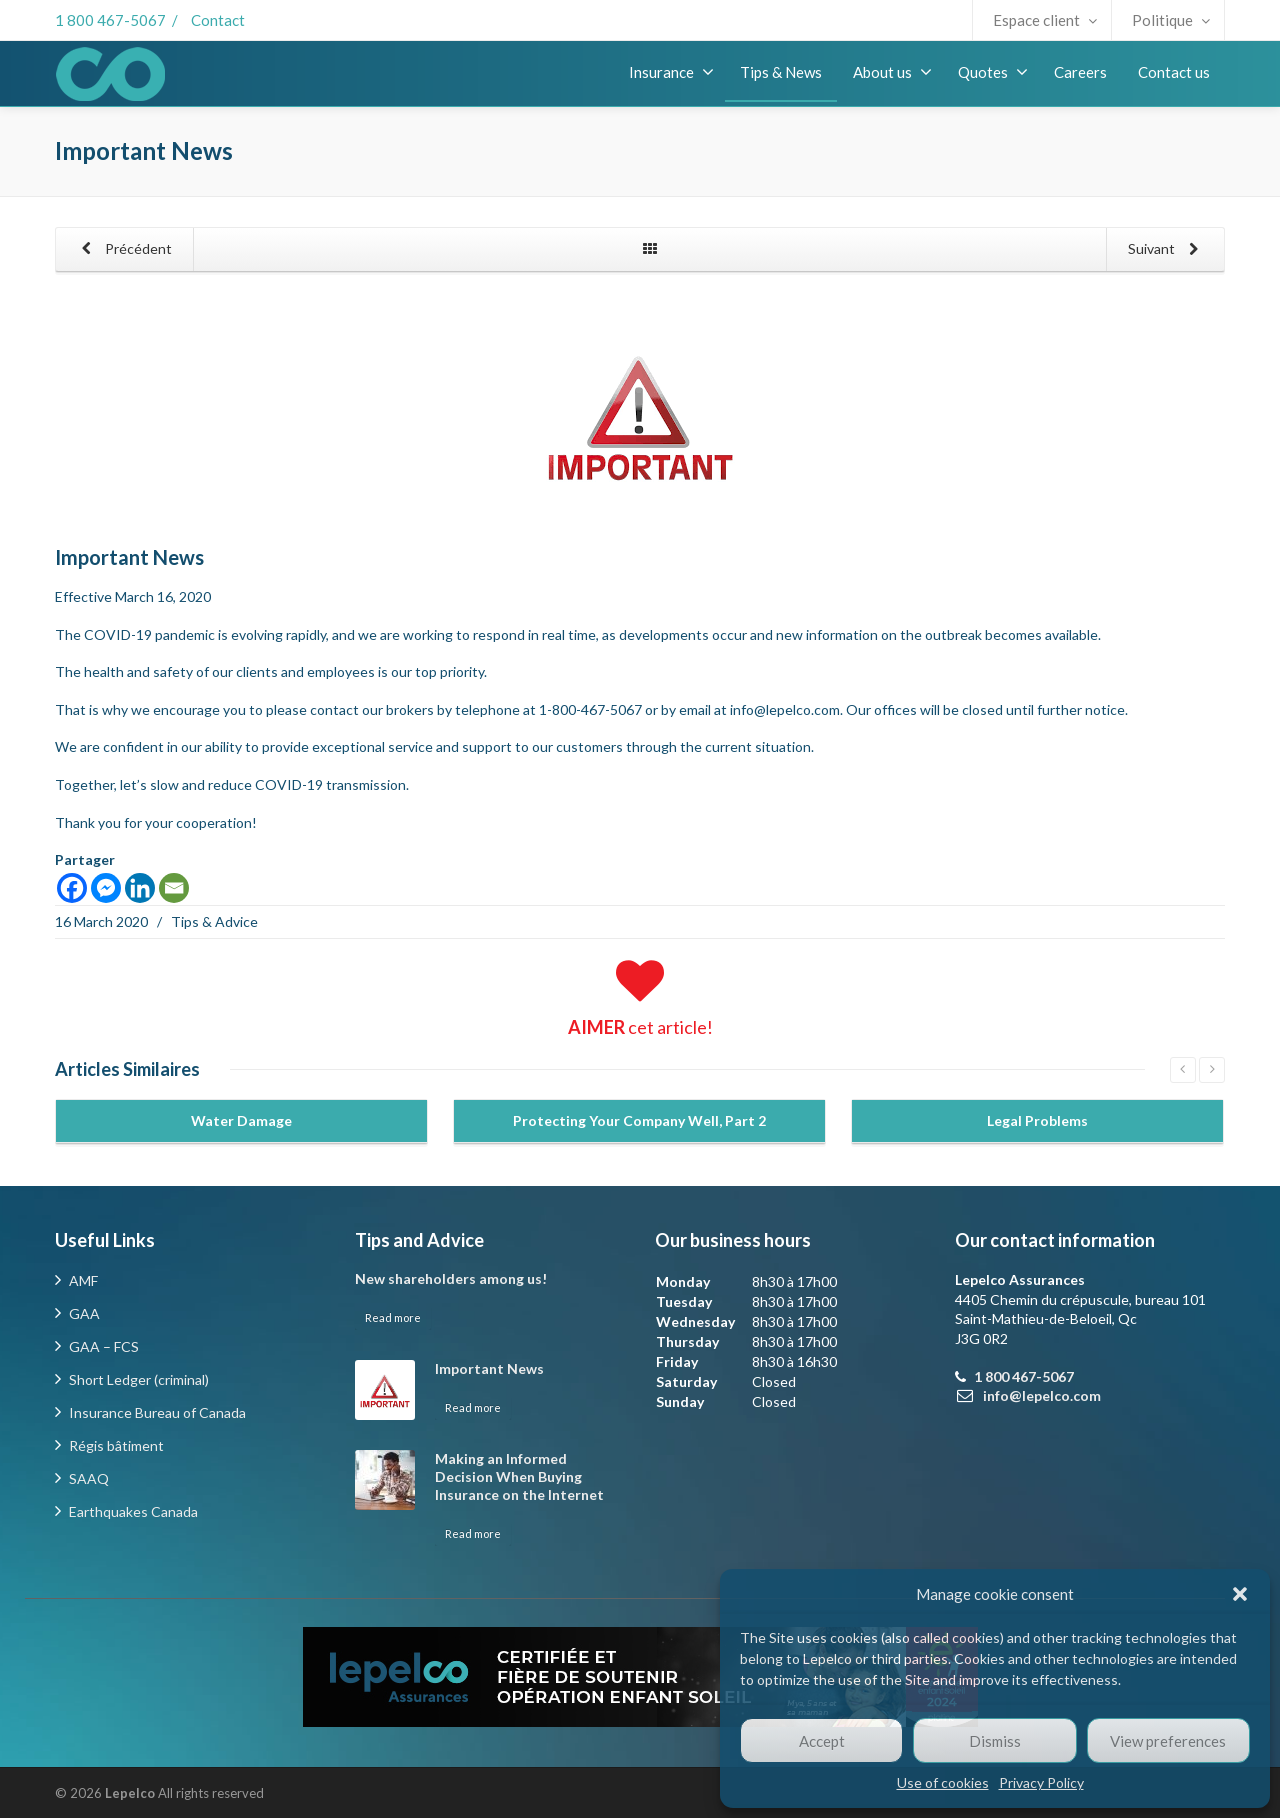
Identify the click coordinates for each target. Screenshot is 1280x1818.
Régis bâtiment (116, 1445)
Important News (489, 1368)
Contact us (1174, 72)
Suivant (1167, 250)
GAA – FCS (104, 1346)
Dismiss (995, 1741)
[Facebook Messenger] (106, 888)
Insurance (671, 72)
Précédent (123, 250)
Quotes (993, 72)
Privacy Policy (1041, 1782)
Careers (1080, 72)
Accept (822, 1741)
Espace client (1045, 20)
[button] (1240, 1594)
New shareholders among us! (451, 1278)
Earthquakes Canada (133, 1511)
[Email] (174, 888)
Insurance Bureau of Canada (157, 1412)
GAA (84, 1313)
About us (892, 72)
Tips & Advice (214, 921)
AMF (83, 1280)
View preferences (1168, 1741)
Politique (1171, 20)
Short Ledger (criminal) (139, 1379)
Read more (393, 1317)
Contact (218, 20)
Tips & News (781, 72)
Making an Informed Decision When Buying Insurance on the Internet (519, 1476)
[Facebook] (72, 888)
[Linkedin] (140, 888)
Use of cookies (943, 1782)
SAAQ (89, 1478)
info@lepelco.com (785, 709)
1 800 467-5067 (110, 20)
